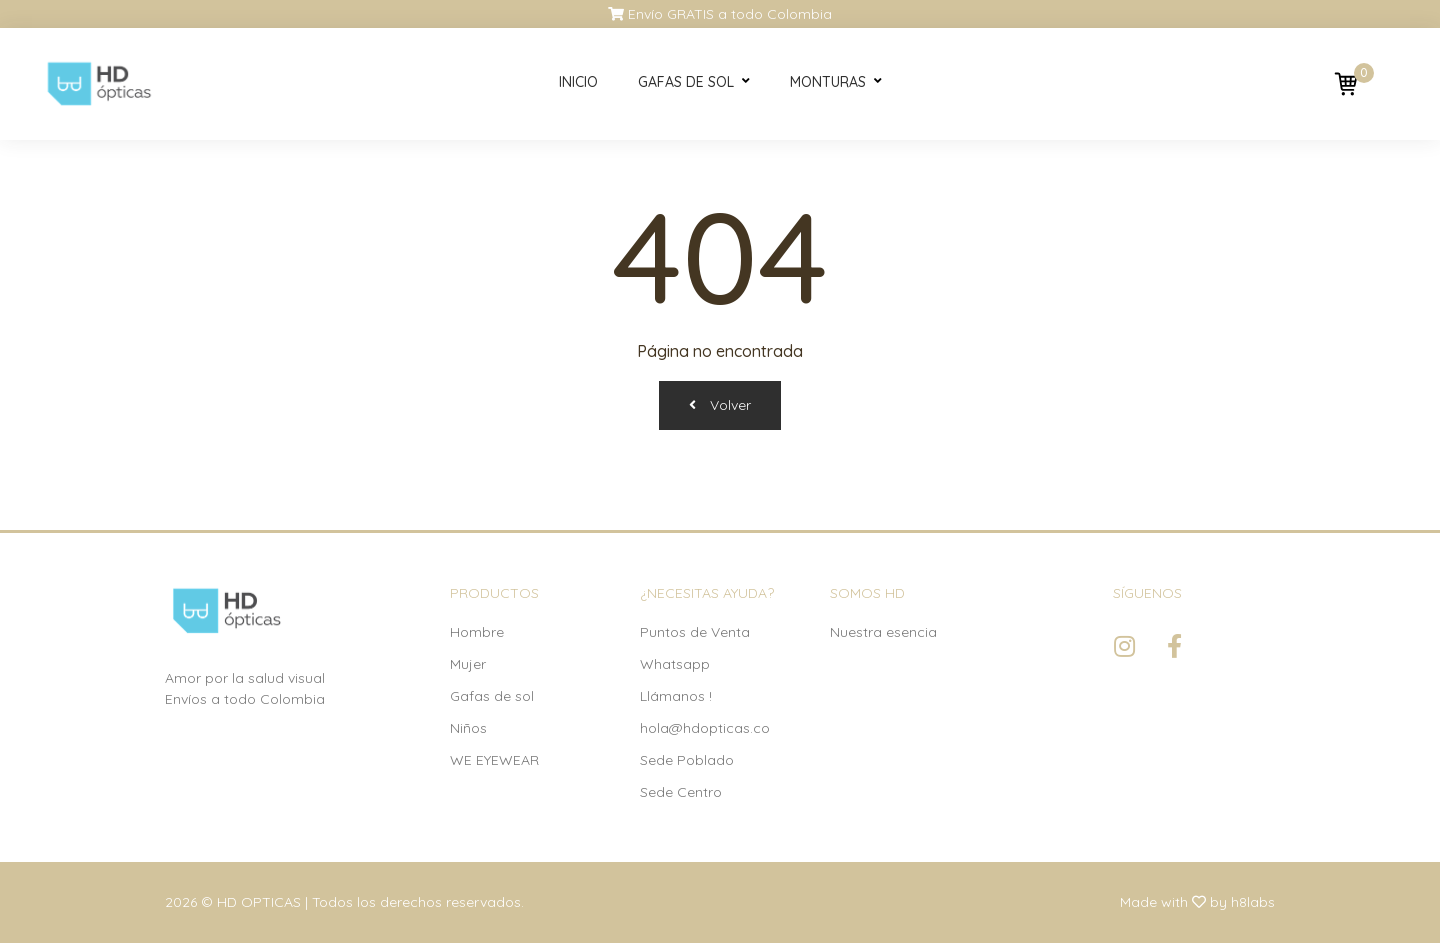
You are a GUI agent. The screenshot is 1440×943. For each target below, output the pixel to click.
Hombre (477, 632)
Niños (468, 728)
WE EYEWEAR (494, 760)
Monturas (828, 82)
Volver (720, 405)
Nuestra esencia (883, 632)
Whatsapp (675, 664)
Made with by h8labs (1197, 902)
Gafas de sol (686, 82)
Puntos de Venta (695, 632)
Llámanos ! (676, 696)
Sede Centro (681, 792)
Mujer (468, 664)
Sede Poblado (687, 760)
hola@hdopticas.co (705, 728)
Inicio (578, 82)
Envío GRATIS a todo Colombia (720, 14)
